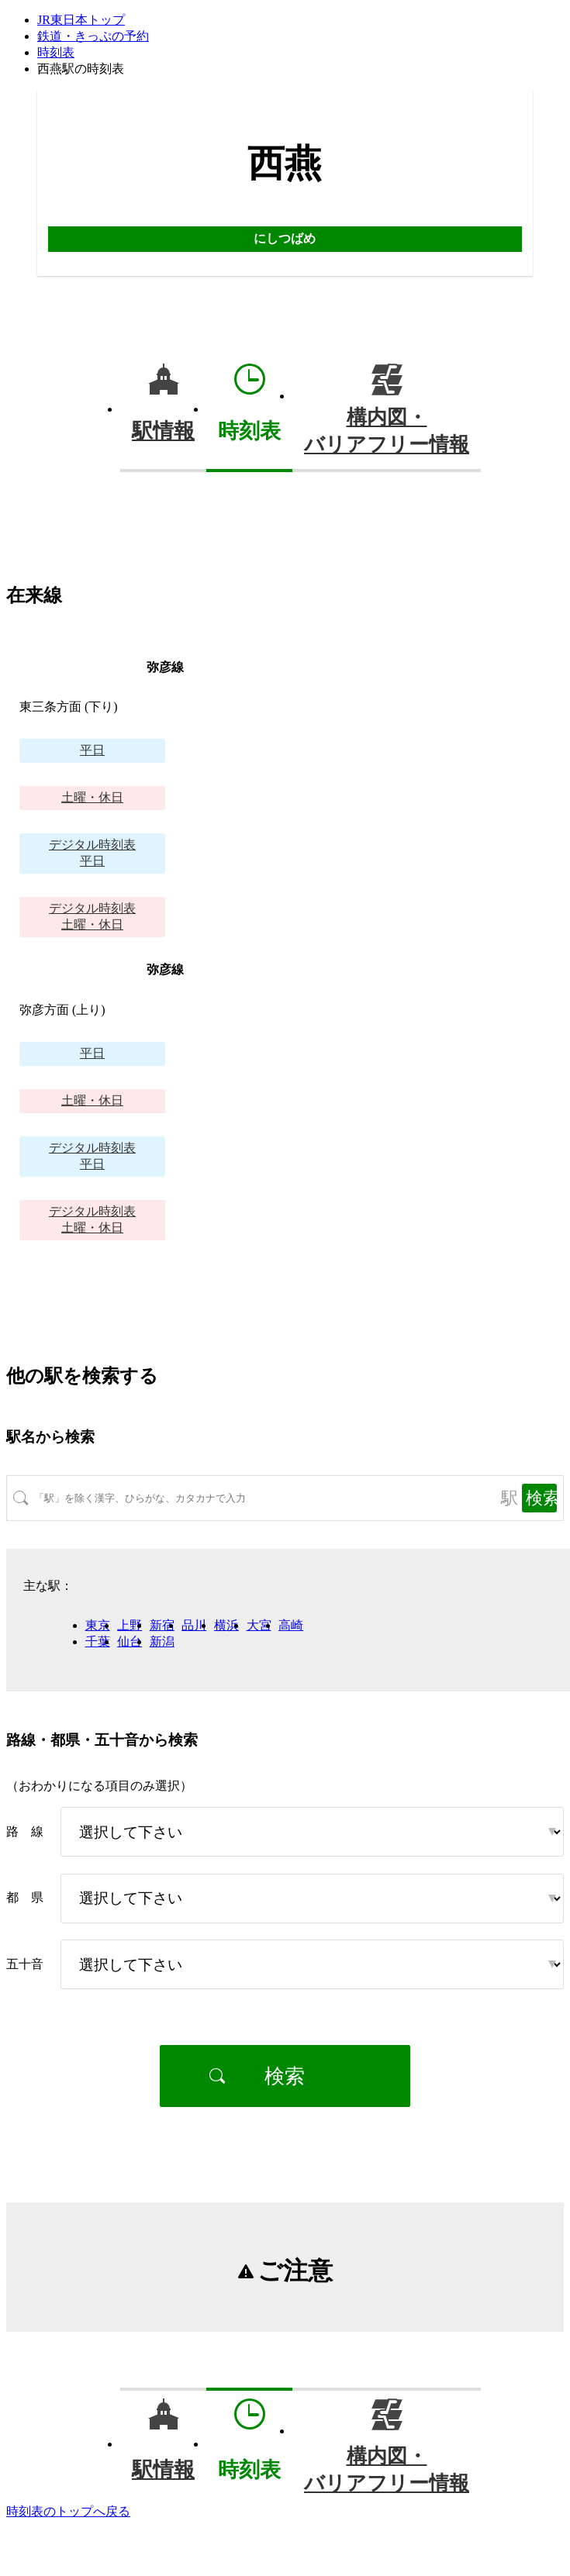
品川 (193, 1625)
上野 (129, 1625)
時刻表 (55, 52)
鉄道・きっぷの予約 (93, 36)
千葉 (97, 1641)
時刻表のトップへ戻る (68, 2511)
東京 (97, 1625)
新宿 (162, 1625)
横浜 (226, 1625)
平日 (92, 750)
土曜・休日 (92, 797)
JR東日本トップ (81, 19)
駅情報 (163, 431)
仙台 (129, 1641)
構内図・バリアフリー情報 (386, 431)
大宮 (259, 1625)
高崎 (290, 1625)
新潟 (162, 1641)
